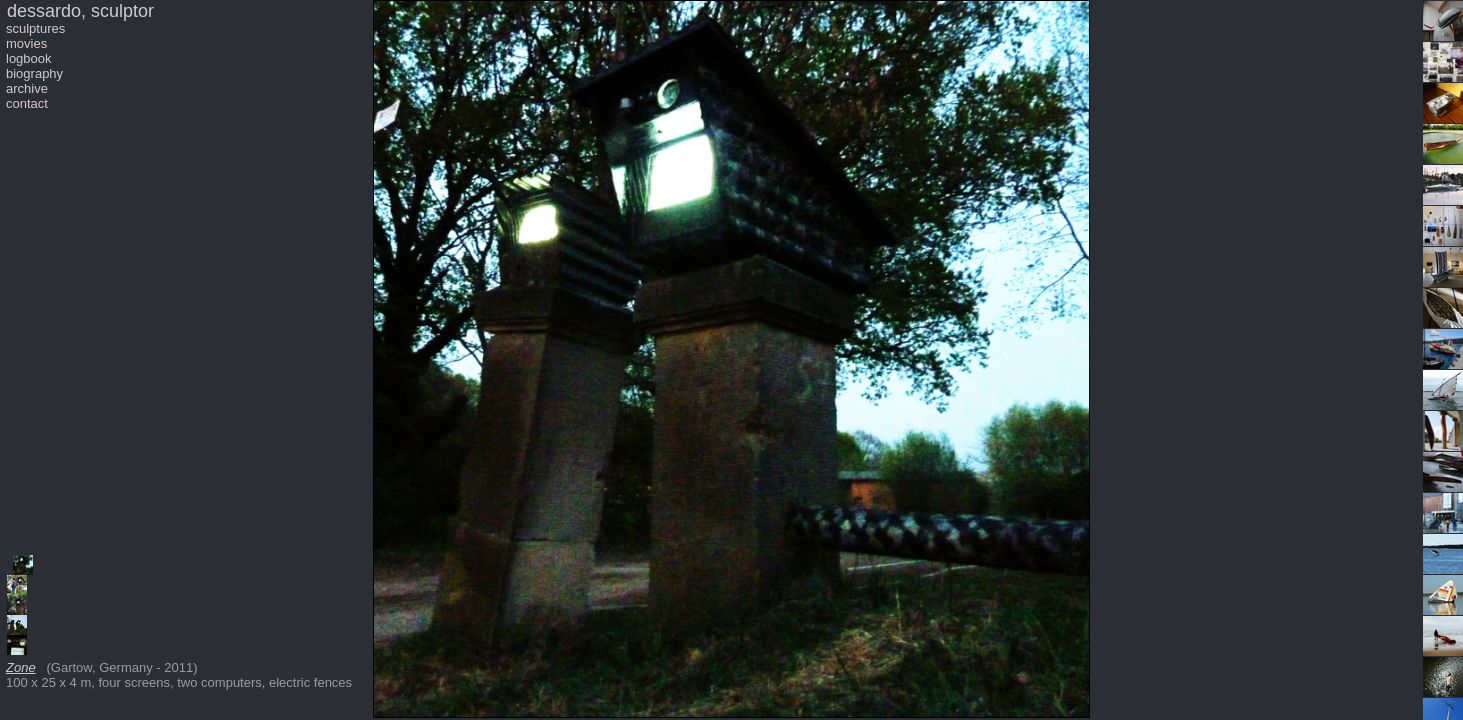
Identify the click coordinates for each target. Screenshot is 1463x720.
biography (34, 73)
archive (27, 88)
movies (26, 43)
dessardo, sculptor (80, 11)
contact (27, 103)
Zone (21, 667)
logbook (29, 58)
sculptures (35, 28)
